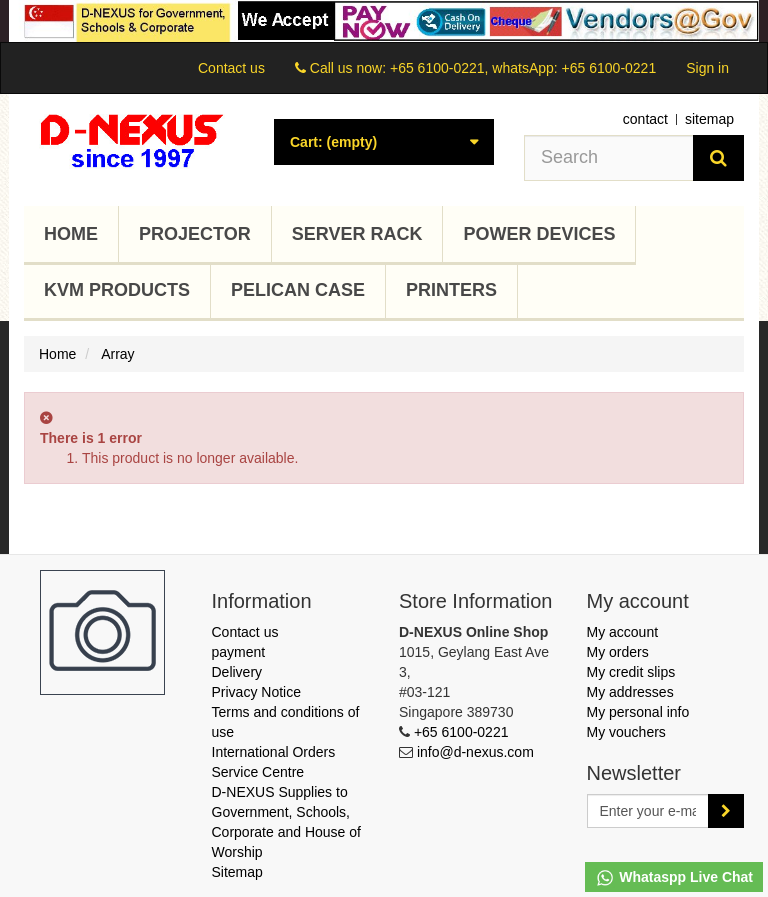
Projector (195, 234)
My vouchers (626, 732)
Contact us (231, 68)
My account (623, 632)
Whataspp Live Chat (674, 878)
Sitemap (237, 872)
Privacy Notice (256, 692)
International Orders (274, 752)
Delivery (237, 672)
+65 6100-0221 (461, 732)
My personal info (638, 712)
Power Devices (539, 234)
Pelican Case (298, 290)
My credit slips (631, 672)
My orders (618, 652)
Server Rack (357, 234)
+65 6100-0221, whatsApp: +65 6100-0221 (523, 68)
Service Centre (258, 772)
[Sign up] (726, 811)
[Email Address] (648, 811)
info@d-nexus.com (475, 752)
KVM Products (117, 290)
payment (239, 652)
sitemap (709, 119)
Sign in (707, 68)
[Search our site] (609, 158)
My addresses (630, 692)
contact (645, 119)
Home (71, 234)
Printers (451, 290)
